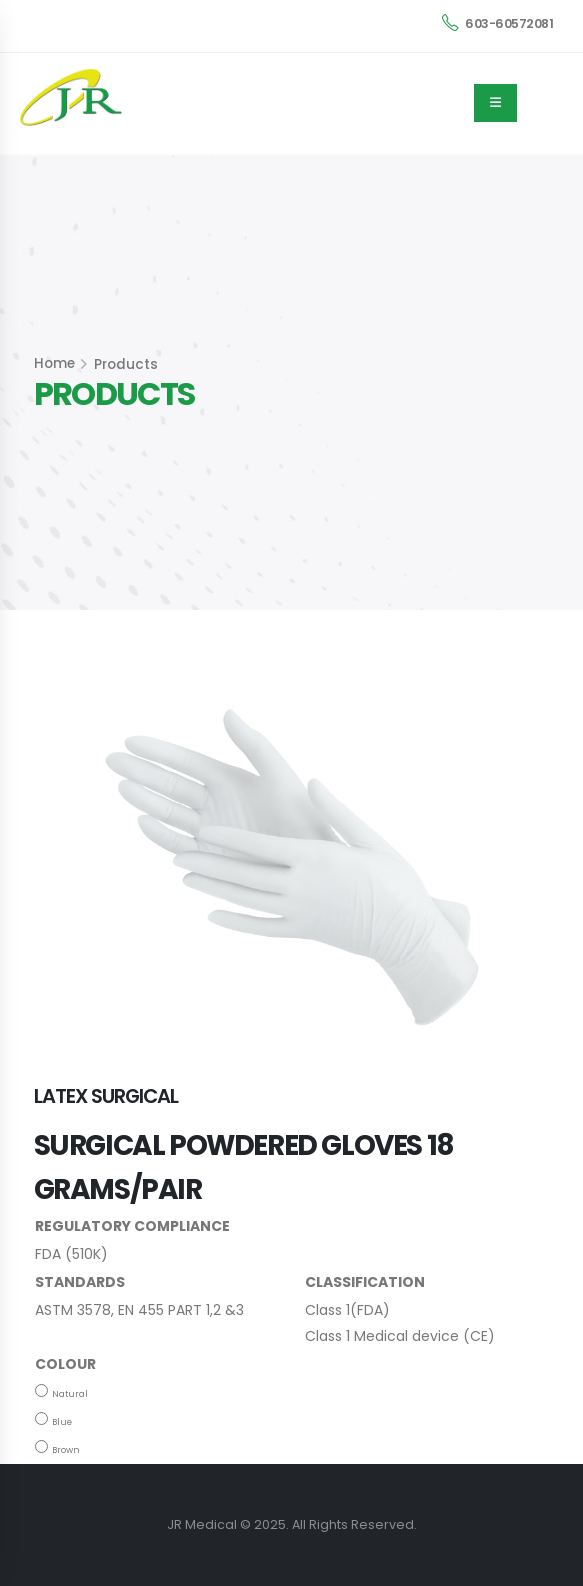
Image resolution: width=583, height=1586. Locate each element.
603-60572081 (497, 23)
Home (54, 363)
